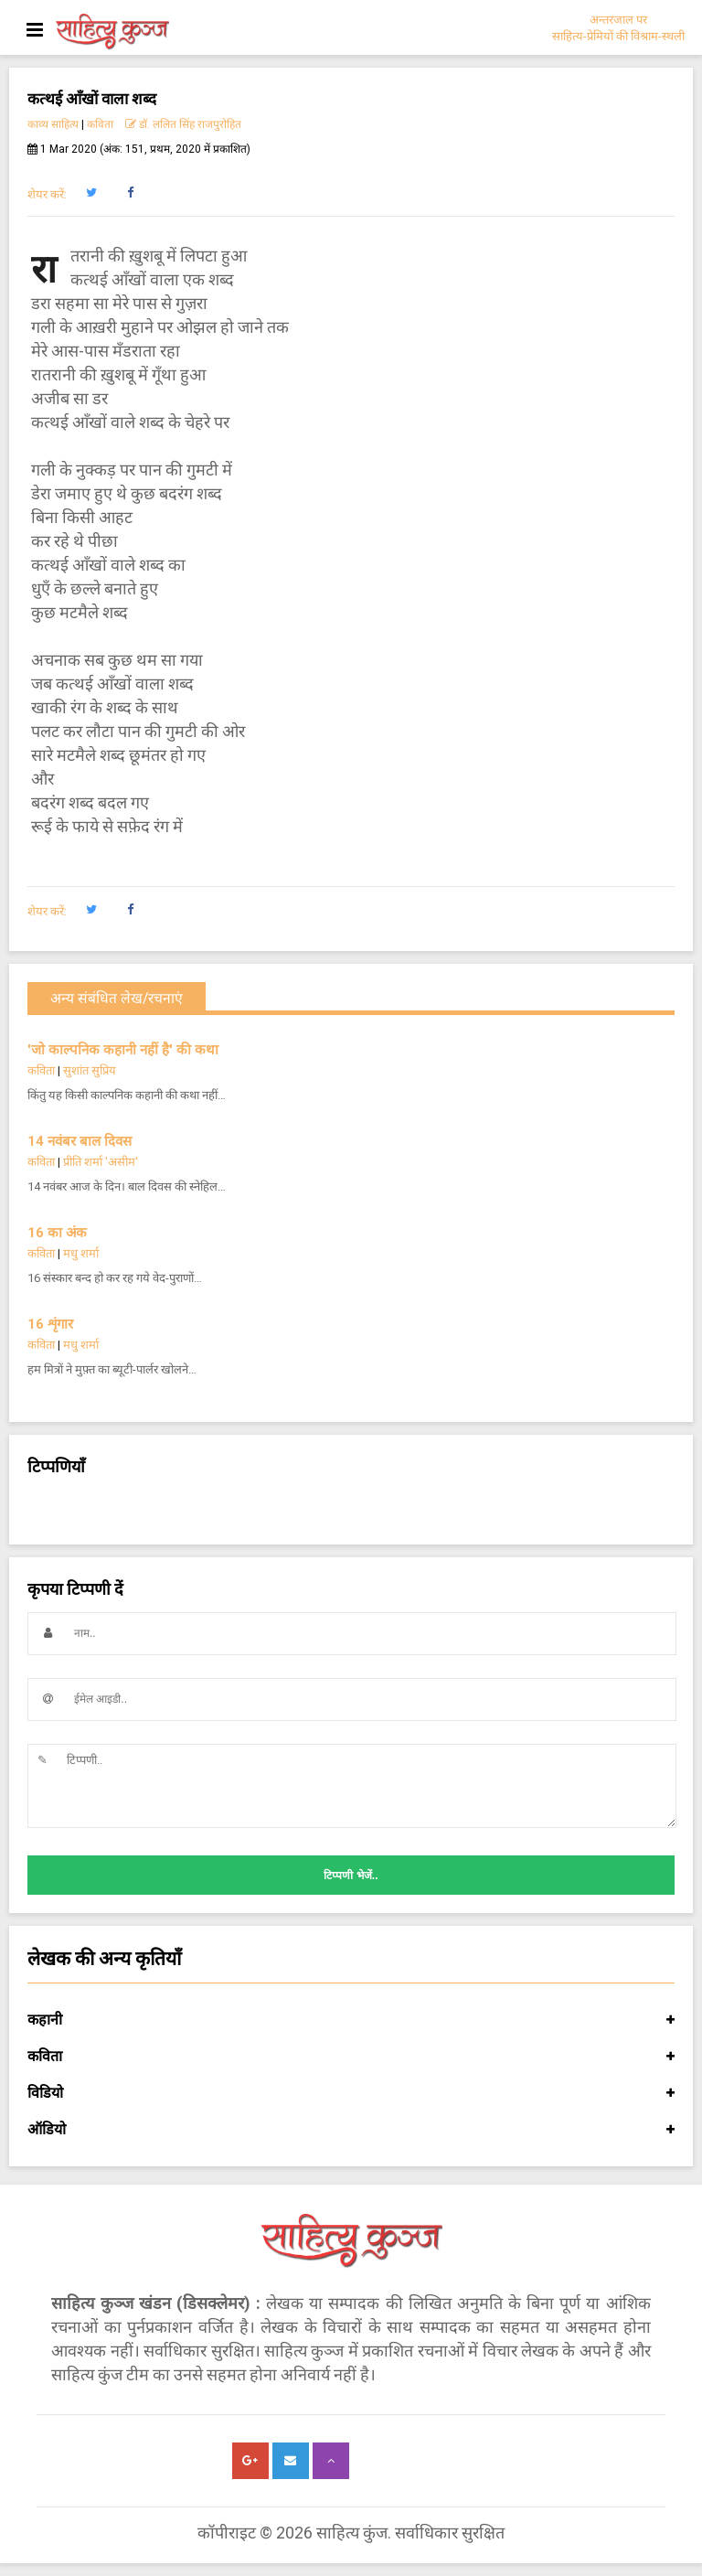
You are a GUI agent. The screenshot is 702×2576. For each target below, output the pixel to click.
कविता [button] (351, 2056)
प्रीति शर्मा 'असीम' (100, 1162)
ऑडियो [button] (351, 2129)
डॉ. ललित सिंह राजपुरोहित (183, 124)
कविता (100, 124)
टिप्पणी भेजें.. (351, 1875)
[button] (91, 193)
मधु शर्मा (81, 1253)
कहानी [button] (351, 2020)
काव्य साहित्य (53, 124)
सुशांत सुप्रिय (89, 1070)
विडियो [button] (351, 2093)
